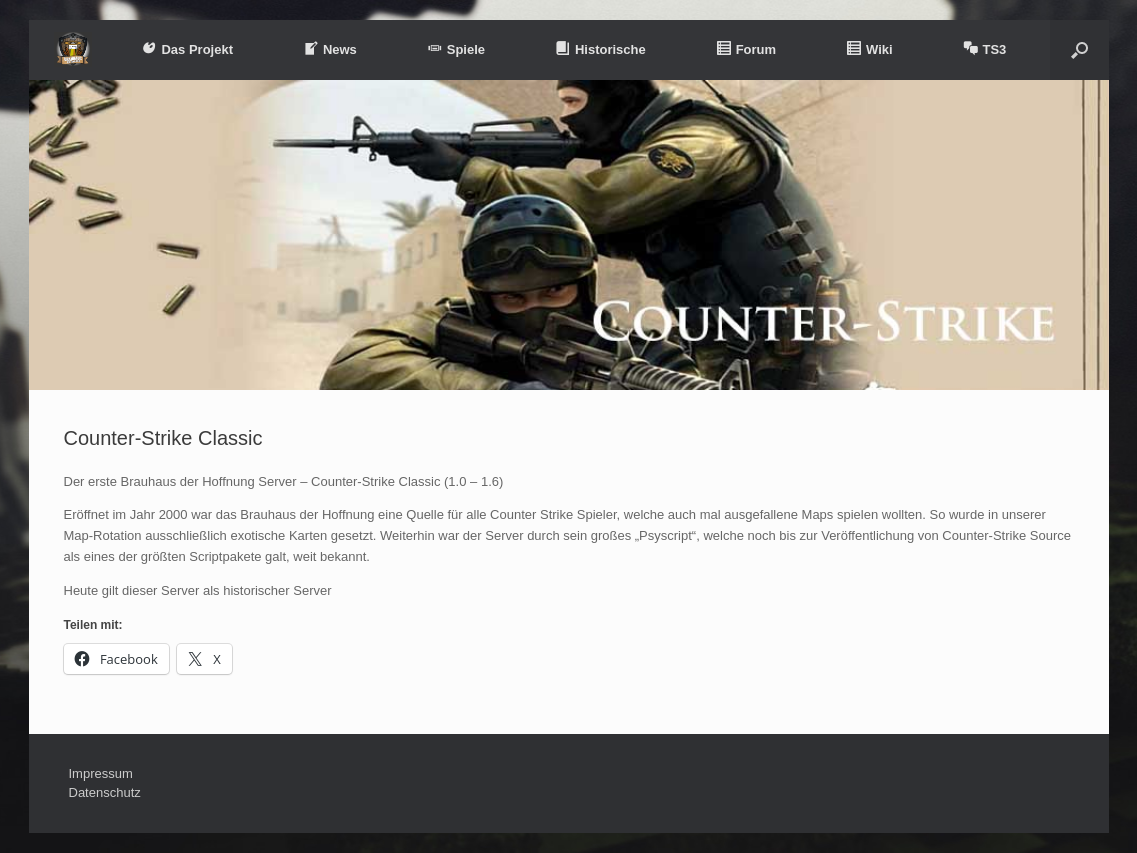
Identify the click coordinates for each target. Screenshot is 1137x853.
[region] (569, 235)
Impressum (101, 773)
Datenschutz (105, 792)
